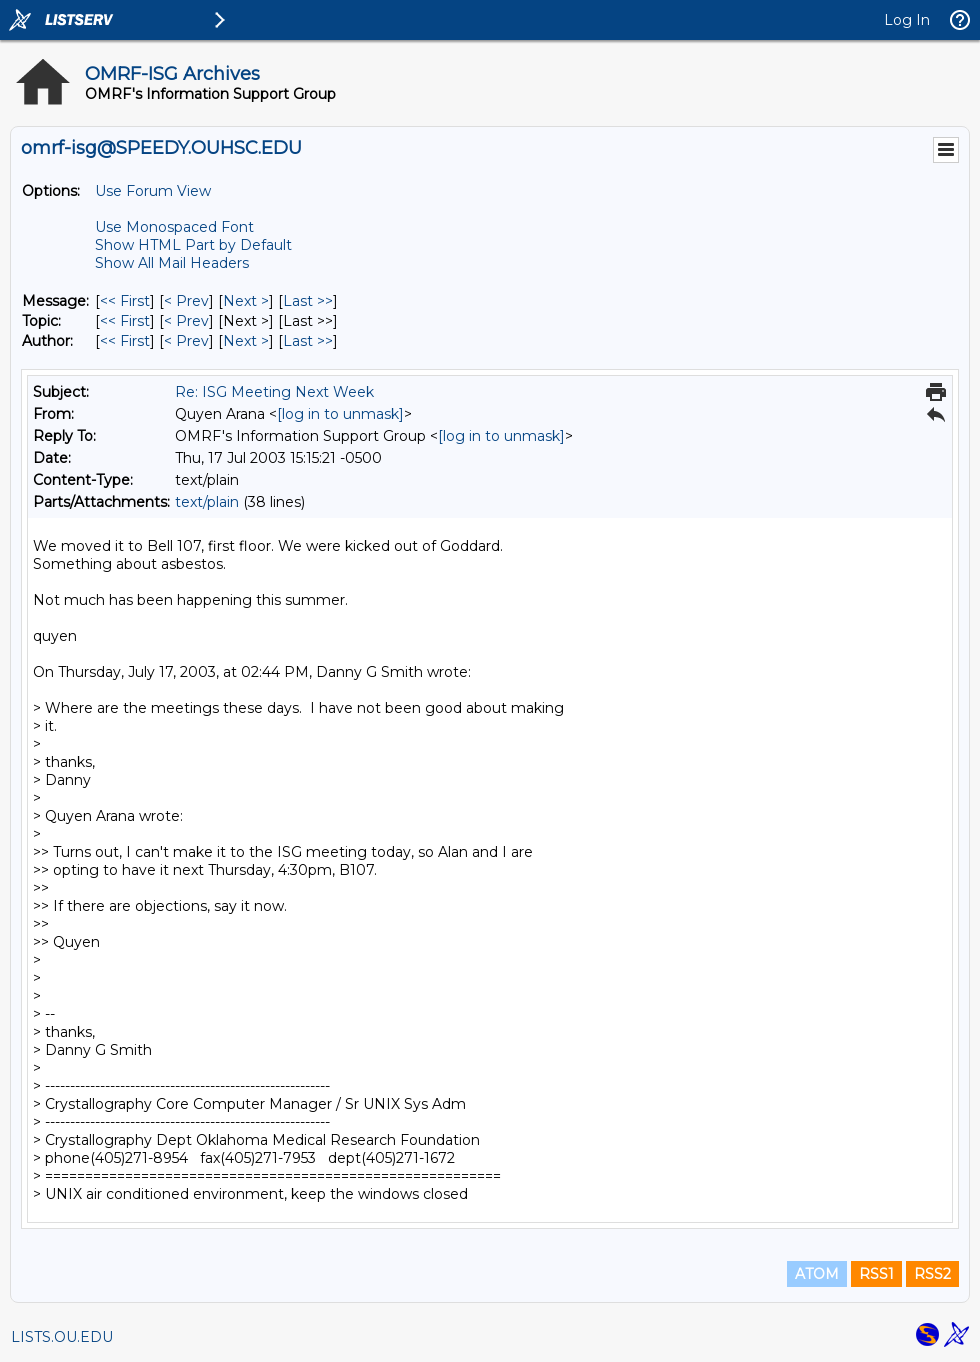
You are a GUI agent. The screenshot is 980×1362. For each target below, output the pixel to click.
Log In (907, 20)
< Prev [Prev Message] (186, 301)
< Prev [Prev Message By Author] (186, 341)
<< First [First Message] (125, 301)
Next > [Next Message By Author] (246, 341)
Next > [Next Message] (246, 301)
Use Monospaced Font (174, 227)
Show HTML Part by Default (193, 245)
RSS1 (876, 1274)
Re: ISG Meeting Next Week (274, 392)
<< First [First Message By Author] (125, 341)
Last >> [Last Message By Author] (308, 341)
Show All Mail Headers (172, 263)
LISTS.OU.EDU (62, 1337)
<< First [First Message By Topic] (125, 321)
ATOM (817, 1274)
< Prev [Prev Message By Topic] (186, 321)
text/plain (207, 502)
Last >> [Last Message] (308, 301)
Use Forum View (153, 191)
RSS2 (932, 1274)
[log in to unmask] (340, 414)
